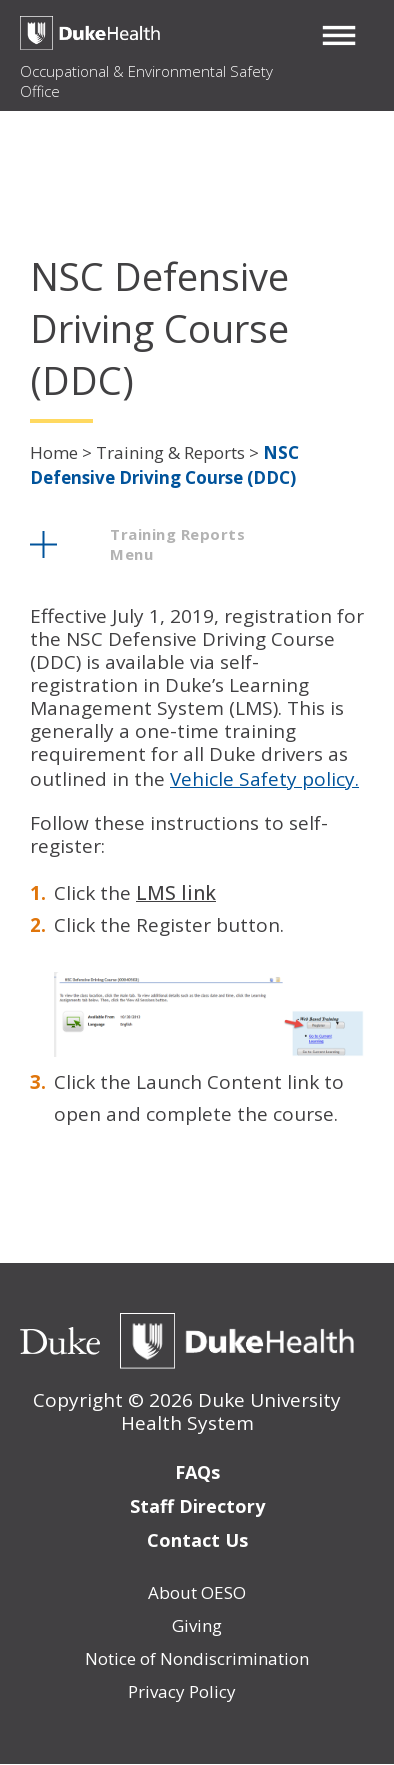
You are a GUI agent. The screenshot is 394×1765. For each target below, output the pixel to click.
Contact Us (197, 1540)
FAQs (197, 1472)
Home (54, 452)
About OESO (197, 1592)
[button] (339, 35)
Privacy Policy (182, 1691)
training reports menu (177, 544)
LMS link (176, 893)
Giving (197, 1625)
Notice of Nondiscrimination (197, 1658)
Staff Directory (197, 1506)
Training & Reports (170, 452)
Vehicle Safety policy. (264, 779)
